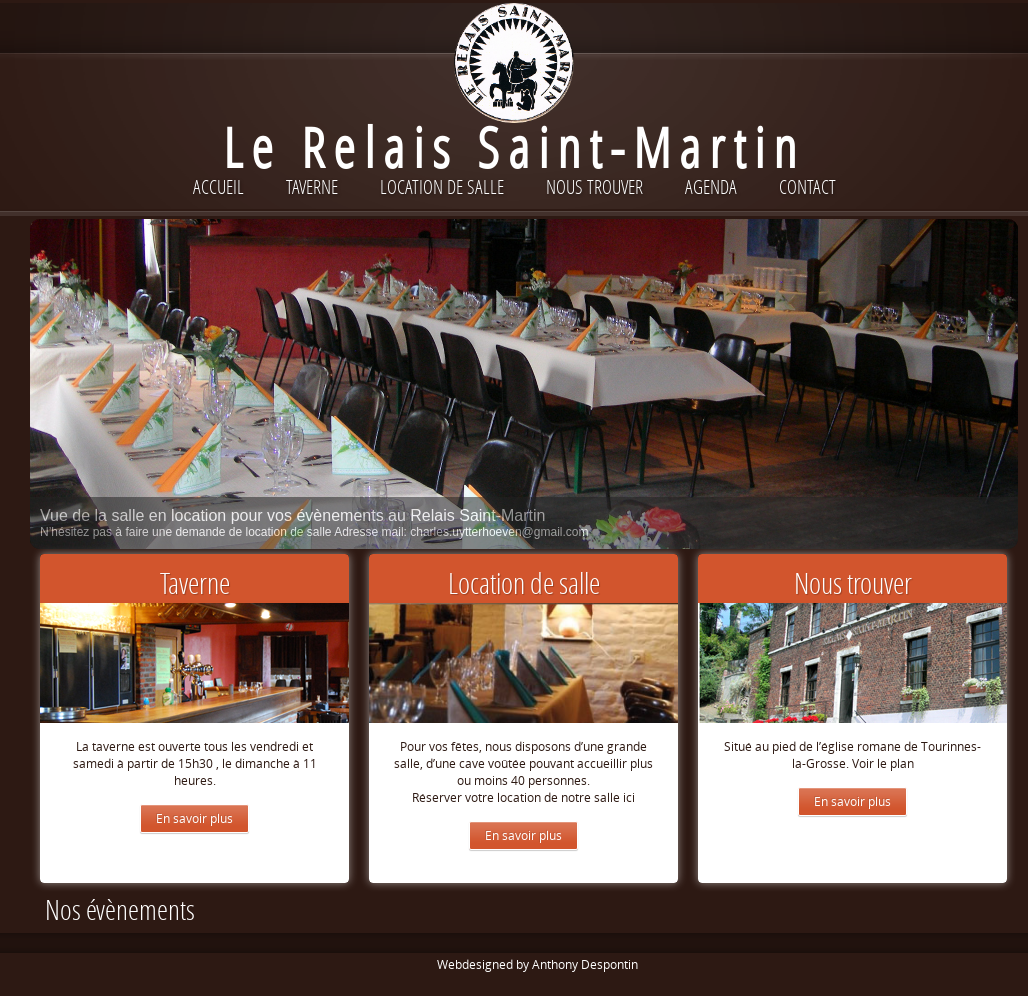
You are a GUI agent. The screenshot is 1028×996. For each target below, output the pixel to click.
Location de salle (442, 186)
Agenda (711, 186)
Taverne (312, 186)
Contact (807, 186)
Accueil (218, 186)
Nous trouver (594, 186)
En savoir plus (194, 818)
